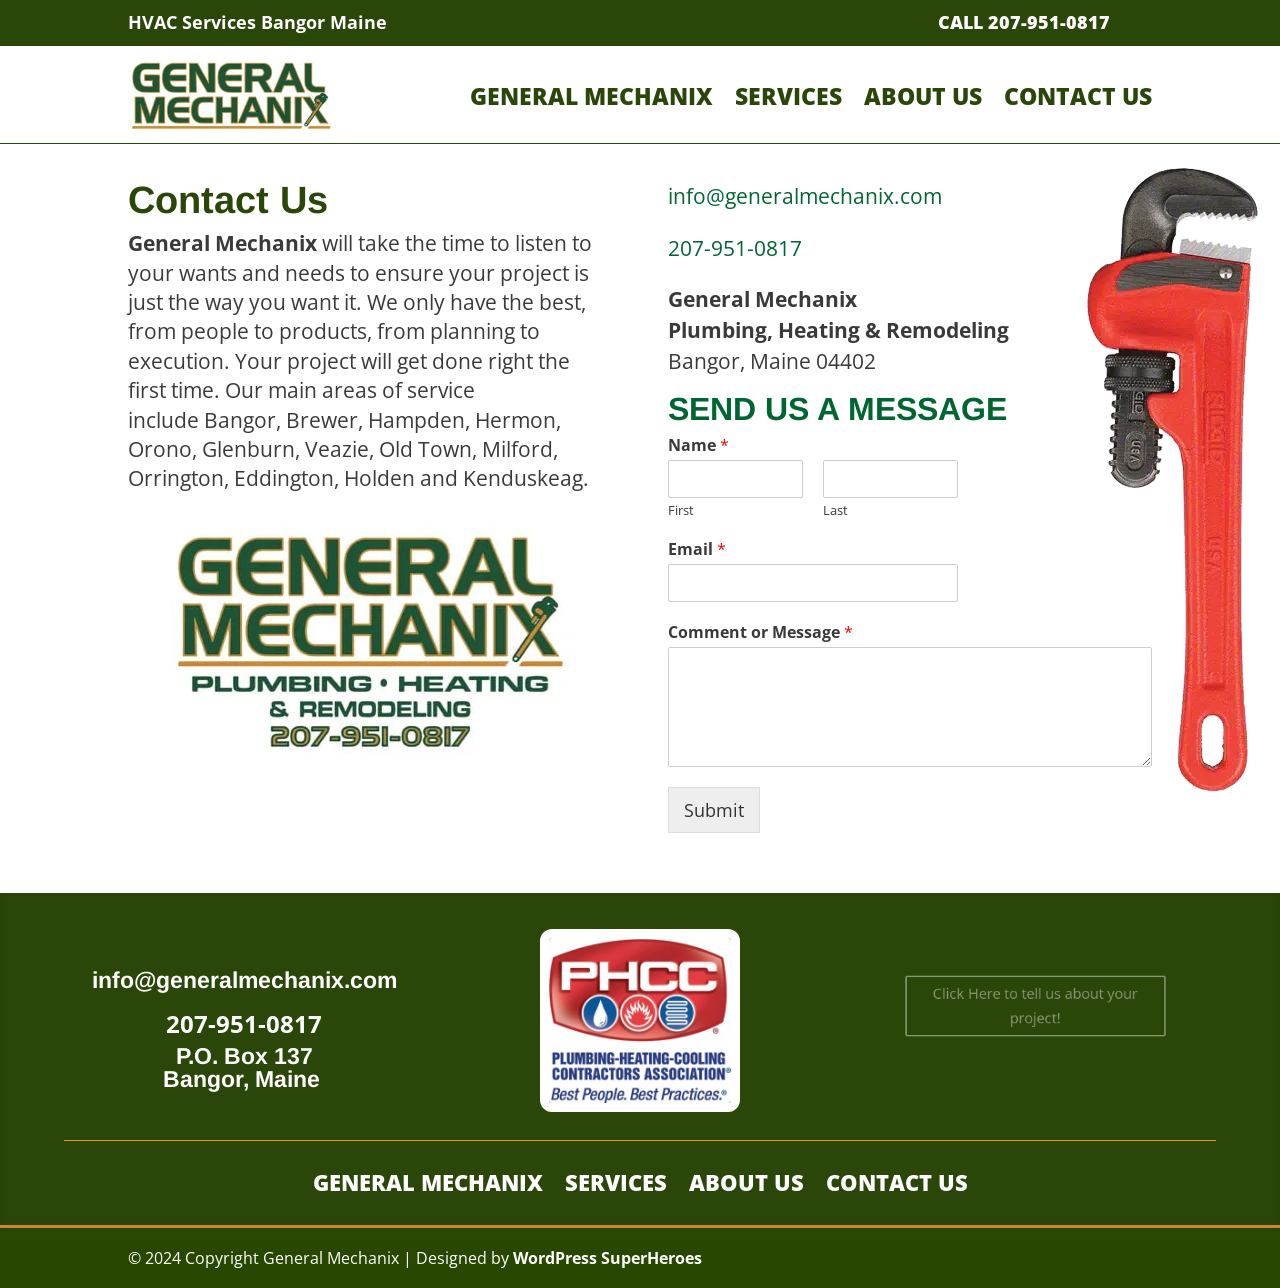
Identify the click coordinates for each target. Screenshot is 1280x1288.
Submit (714, 810)
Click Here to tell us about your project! (1035, 1006)
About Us (923, 96)
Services (788, 96)
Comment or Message (760, 632)
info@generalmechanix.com (244, 980)
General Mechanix (591, 96)
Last (835, 510)
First (681, 510)
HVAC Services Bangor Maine (257, 22)
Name (698, 445)
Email (697, 549)
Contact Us (1078, 96)
